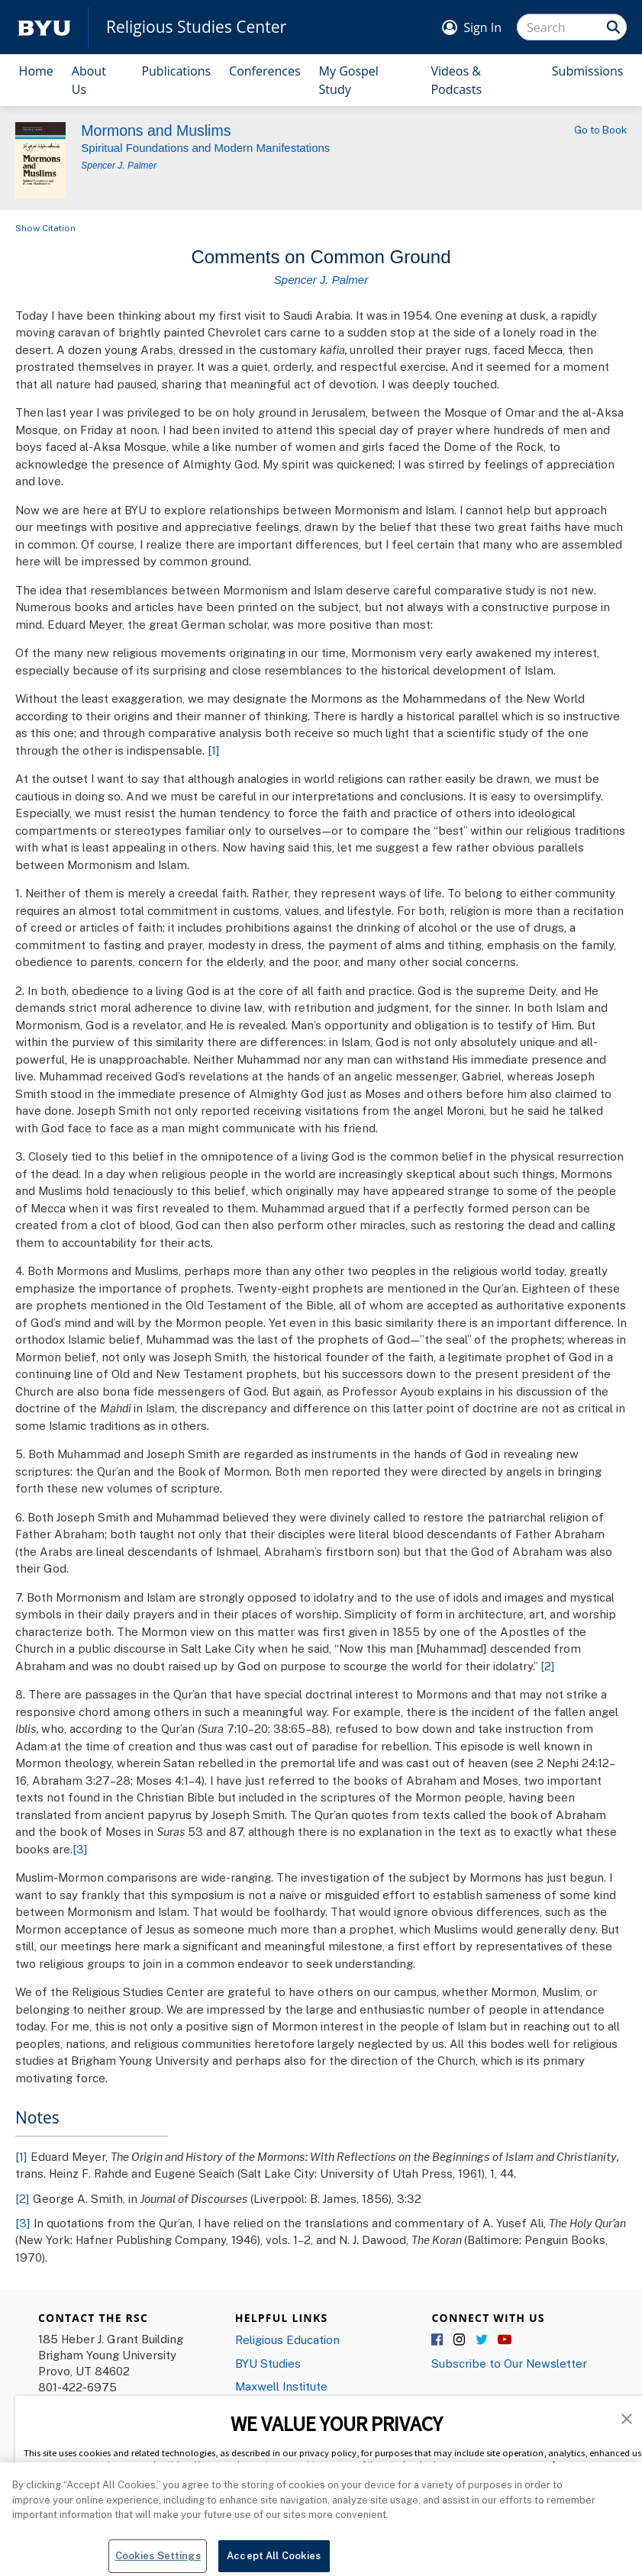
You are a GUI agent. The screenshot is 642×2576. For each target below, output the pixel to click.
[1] (214, 750)
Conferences (265, 71)
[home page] (44, 27)
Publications (176, 71)
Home (36, 71)
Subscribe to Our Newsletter (509, 2363)
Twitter (482, 2340)
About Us (89, 80)
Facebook (438, 2340)
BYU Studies (268, 2363)
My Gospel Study (349, 80)
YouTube (504, 2340)
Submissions (588, 71)
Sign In (482, 27)
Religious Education (287, 2339)
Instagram (460, 2340)
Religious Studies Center (196, 27)
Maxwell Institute (281, 2386)
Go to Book (600, 130)
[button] (626, 2417)
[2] (547, 1666)
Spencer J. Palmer (118, 165)
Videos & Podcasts (456, 80)
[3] (80, 1849)
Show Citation (45, 227)
